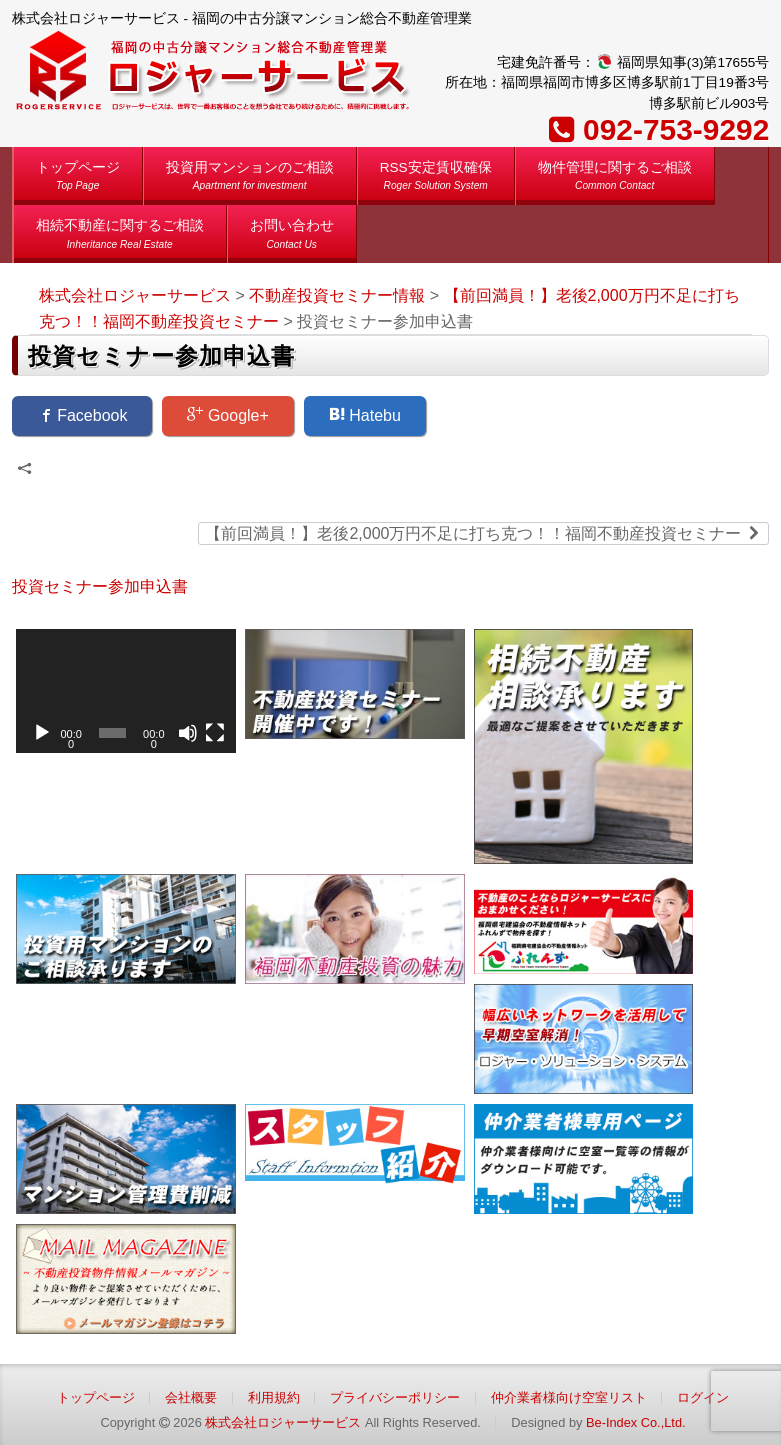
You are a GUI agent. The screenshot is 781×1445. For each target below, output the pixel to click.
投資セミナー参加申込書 (100, 586)
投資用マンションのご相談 (250, 179)
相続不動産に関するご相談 (120, 237)
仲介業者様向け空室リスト (569, 1397)
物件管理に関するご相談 (615, 179)
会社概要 (191, 1397)
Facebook (82, 415)
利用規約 (274, 1397)
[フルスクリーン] (215, 733)
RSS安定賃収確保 (436, 179)
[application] (126, 691)
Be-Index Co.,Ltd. (636, 1422)
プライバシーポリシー (395, 1397)
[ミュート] (188, 733)
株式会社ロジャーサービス (283, 1422)
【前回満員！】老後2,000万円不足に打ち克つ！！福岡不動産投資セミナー (483, 532)
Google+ (227, 415)
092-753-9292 (676, 129)
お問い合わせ (292, 237)
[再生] (42, 733)
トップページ (78, 179)
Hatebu (365, 415)
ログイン (703, 1397)
